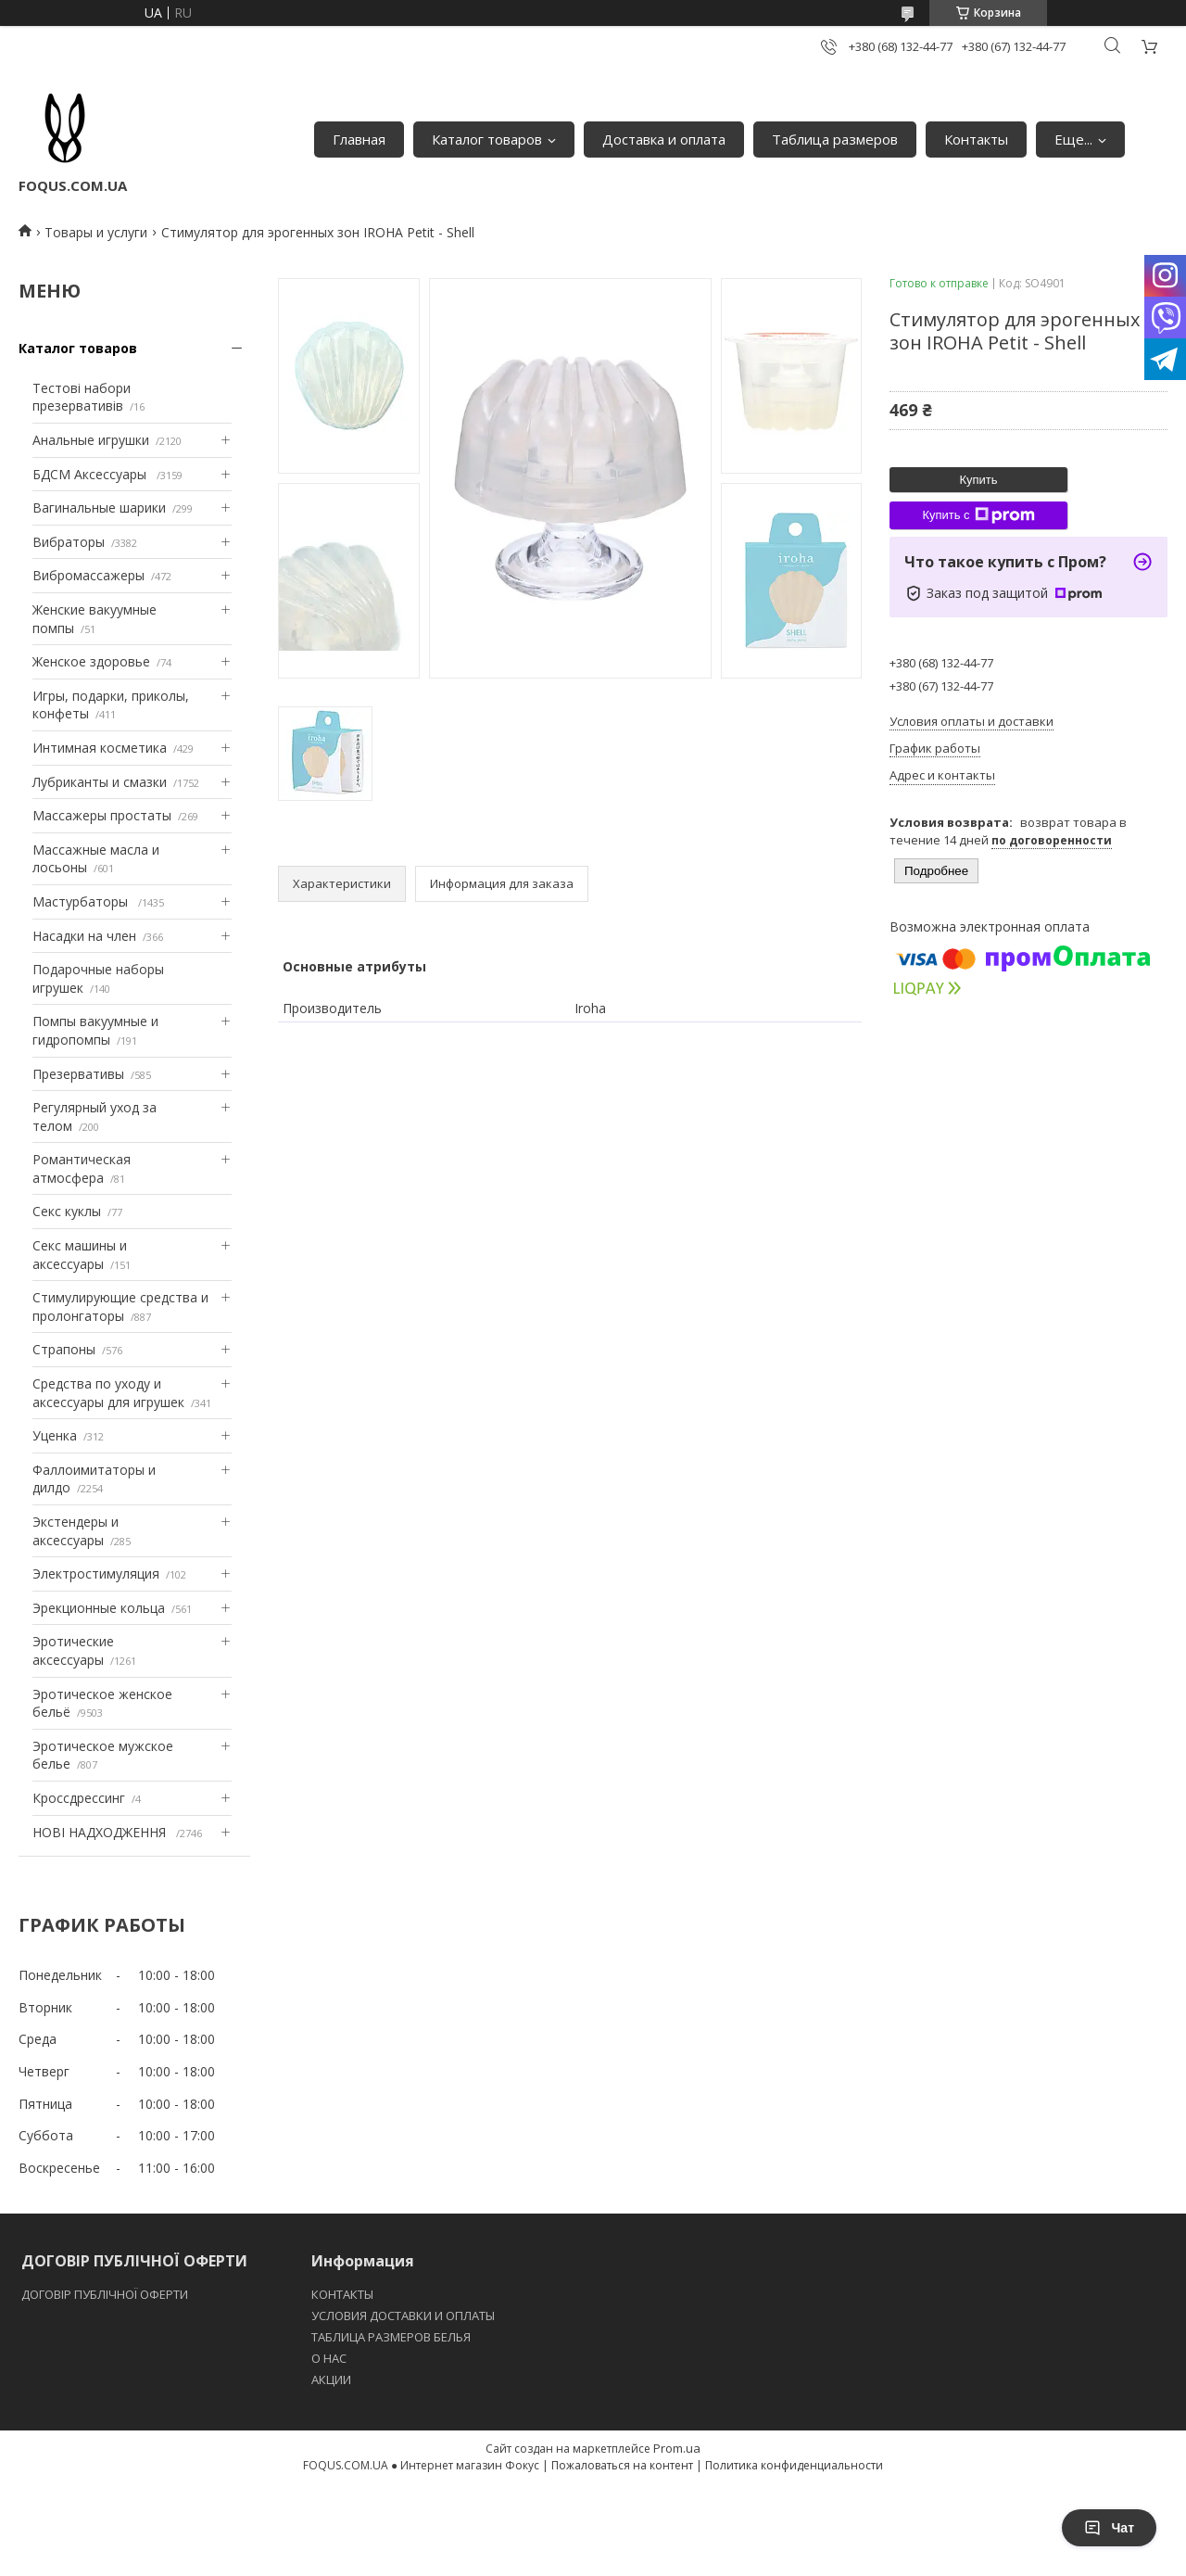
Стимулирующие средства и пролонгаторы (120, 1306)
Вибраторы (68, 542)
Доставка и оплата (663, 139)
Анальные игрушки (90, 440)
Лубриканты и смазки (99, 782)
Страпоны (63, 1349)
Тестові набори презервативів (81, 397)
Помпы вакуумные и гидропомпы (95, 1030)
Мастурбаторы (82, 901)
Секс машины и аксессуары (79, 1255)
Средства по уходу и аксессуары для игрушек (108, 1393)
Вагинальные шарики (99, 507)
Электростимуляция (95, 1573)
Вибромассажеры (88, 575)
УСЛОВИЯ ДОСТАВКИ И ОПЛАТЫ (403, 2315)
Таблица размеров (835, 139)
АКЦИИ (331, 2379)
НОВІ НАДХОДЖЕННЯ (101, 1832)
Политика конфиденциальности (794, 2465)
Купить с (978, 515)
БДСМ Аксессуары (91, 474)
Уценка (54, 1435)
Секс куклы (66, 1211)
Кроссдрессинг (78, 1798)
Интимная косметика (99, 747)
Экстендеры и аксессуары (75, 1531)
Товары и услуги (95, 232)
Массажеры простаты (101, 815)
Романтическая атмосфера (81, 1168)
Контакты (976, 139)
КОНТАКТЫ (342, 2294)
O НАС (329, 2358)
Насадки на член (84, 936)
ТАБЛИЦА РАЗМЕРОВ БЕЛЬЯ (391, 2337)
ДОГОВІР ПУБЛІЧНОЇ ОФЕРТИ (106, 2294)
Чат (1109, 2527)
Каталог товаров (487, 139)
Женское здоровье (91, 661)
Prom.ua (676, 2448)
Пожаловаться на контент (622, 2465)
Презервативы (78, 1074)
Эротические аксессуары (73, 1650)
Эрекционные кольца (98, 1608)
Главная (359, 139)
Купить (978, 480)
